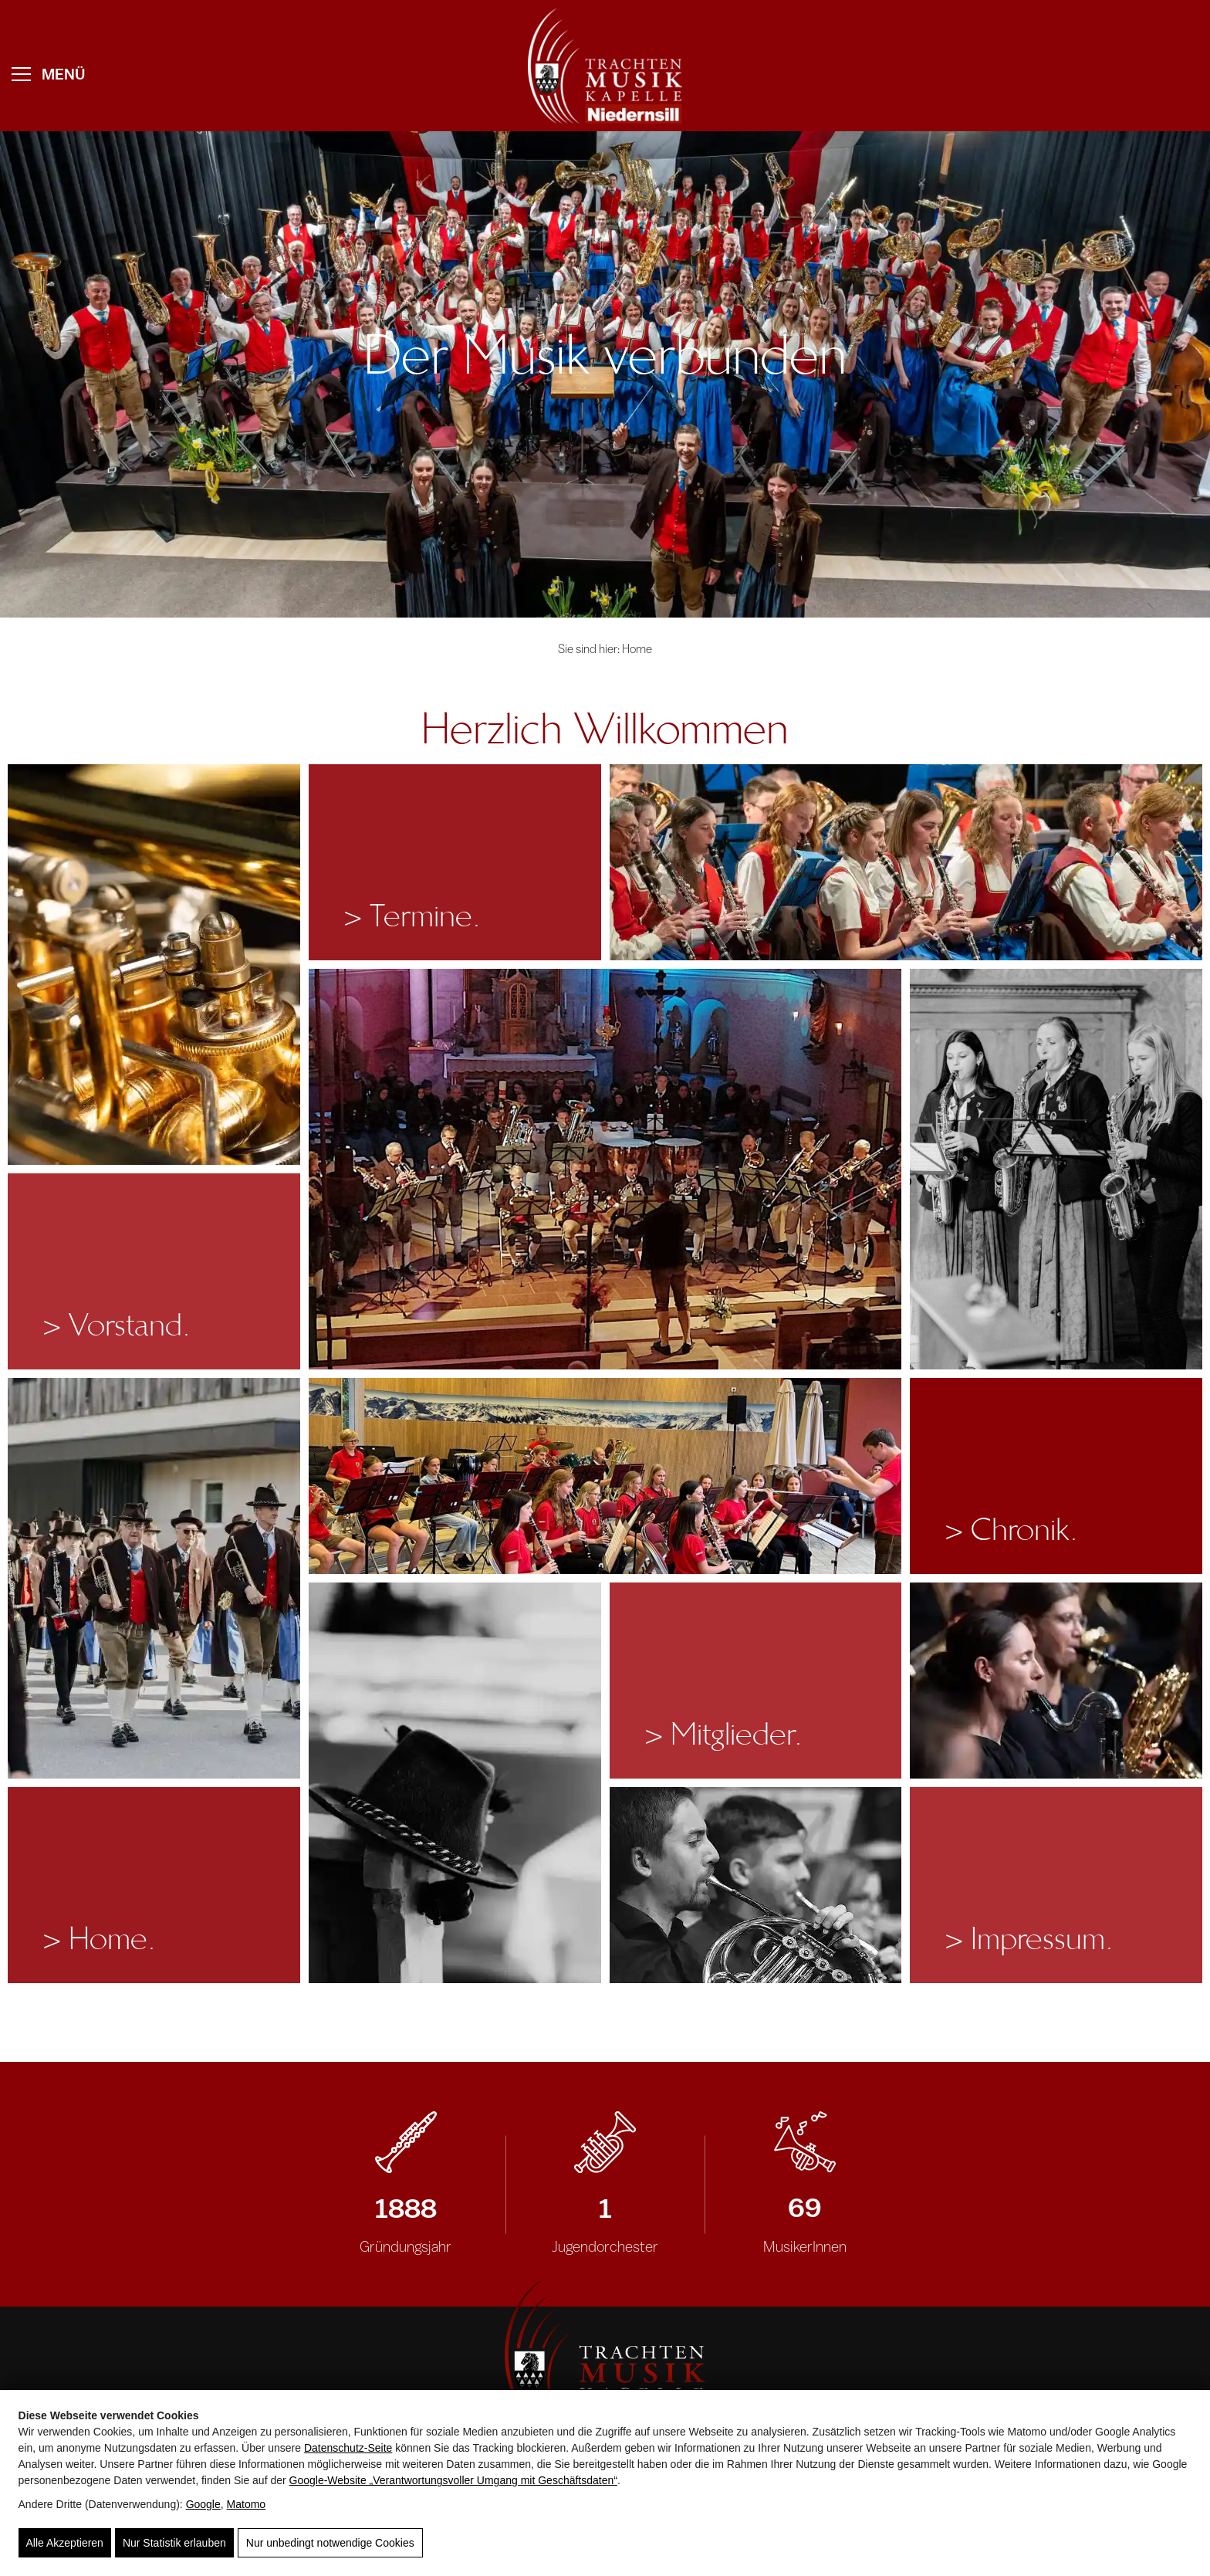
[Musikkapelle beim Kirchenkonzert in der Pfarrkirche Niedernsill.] (605, 1169)
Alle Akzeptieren (64, 2543)
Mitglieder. (723, 1734)
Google (203, 2504)
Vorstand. (116, 1325)
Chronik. (1011, 1529)
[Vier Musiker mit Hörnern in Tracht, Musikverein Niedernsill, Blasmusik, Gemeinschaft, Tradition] (756, 1885)
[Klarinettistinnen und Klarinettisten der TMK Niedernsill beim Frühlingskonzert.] (906, 862)
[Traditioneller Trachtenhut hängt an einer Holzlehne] (455, 1782)
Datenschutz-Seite (348, 2448)
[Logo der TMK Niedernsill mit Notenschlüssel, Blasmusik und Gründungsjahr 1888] (605, 2355)
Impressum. (1029, 1939)
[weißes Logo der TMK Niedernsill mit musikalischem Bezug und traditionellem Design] (605, 66)
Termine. (412, 916)
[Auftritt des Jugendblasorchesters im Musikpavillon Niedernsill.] (605, 1476)
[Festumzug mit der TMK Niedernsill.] (154, 1578)
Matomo (246, 2504)
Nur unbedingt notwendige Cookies (330, 2543)
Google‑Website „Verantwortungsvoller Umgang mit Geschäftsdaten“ (453, 2480)
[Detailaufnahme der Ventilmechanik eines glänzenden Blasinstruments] (154, 964)
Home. (99, 1939)
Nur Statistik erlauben (174, 2543)
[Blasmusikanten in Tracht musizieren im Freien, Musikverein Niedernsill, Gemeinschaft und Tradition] (1056, 1680)
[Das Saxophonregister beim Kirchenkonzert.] (1056, 1169)
